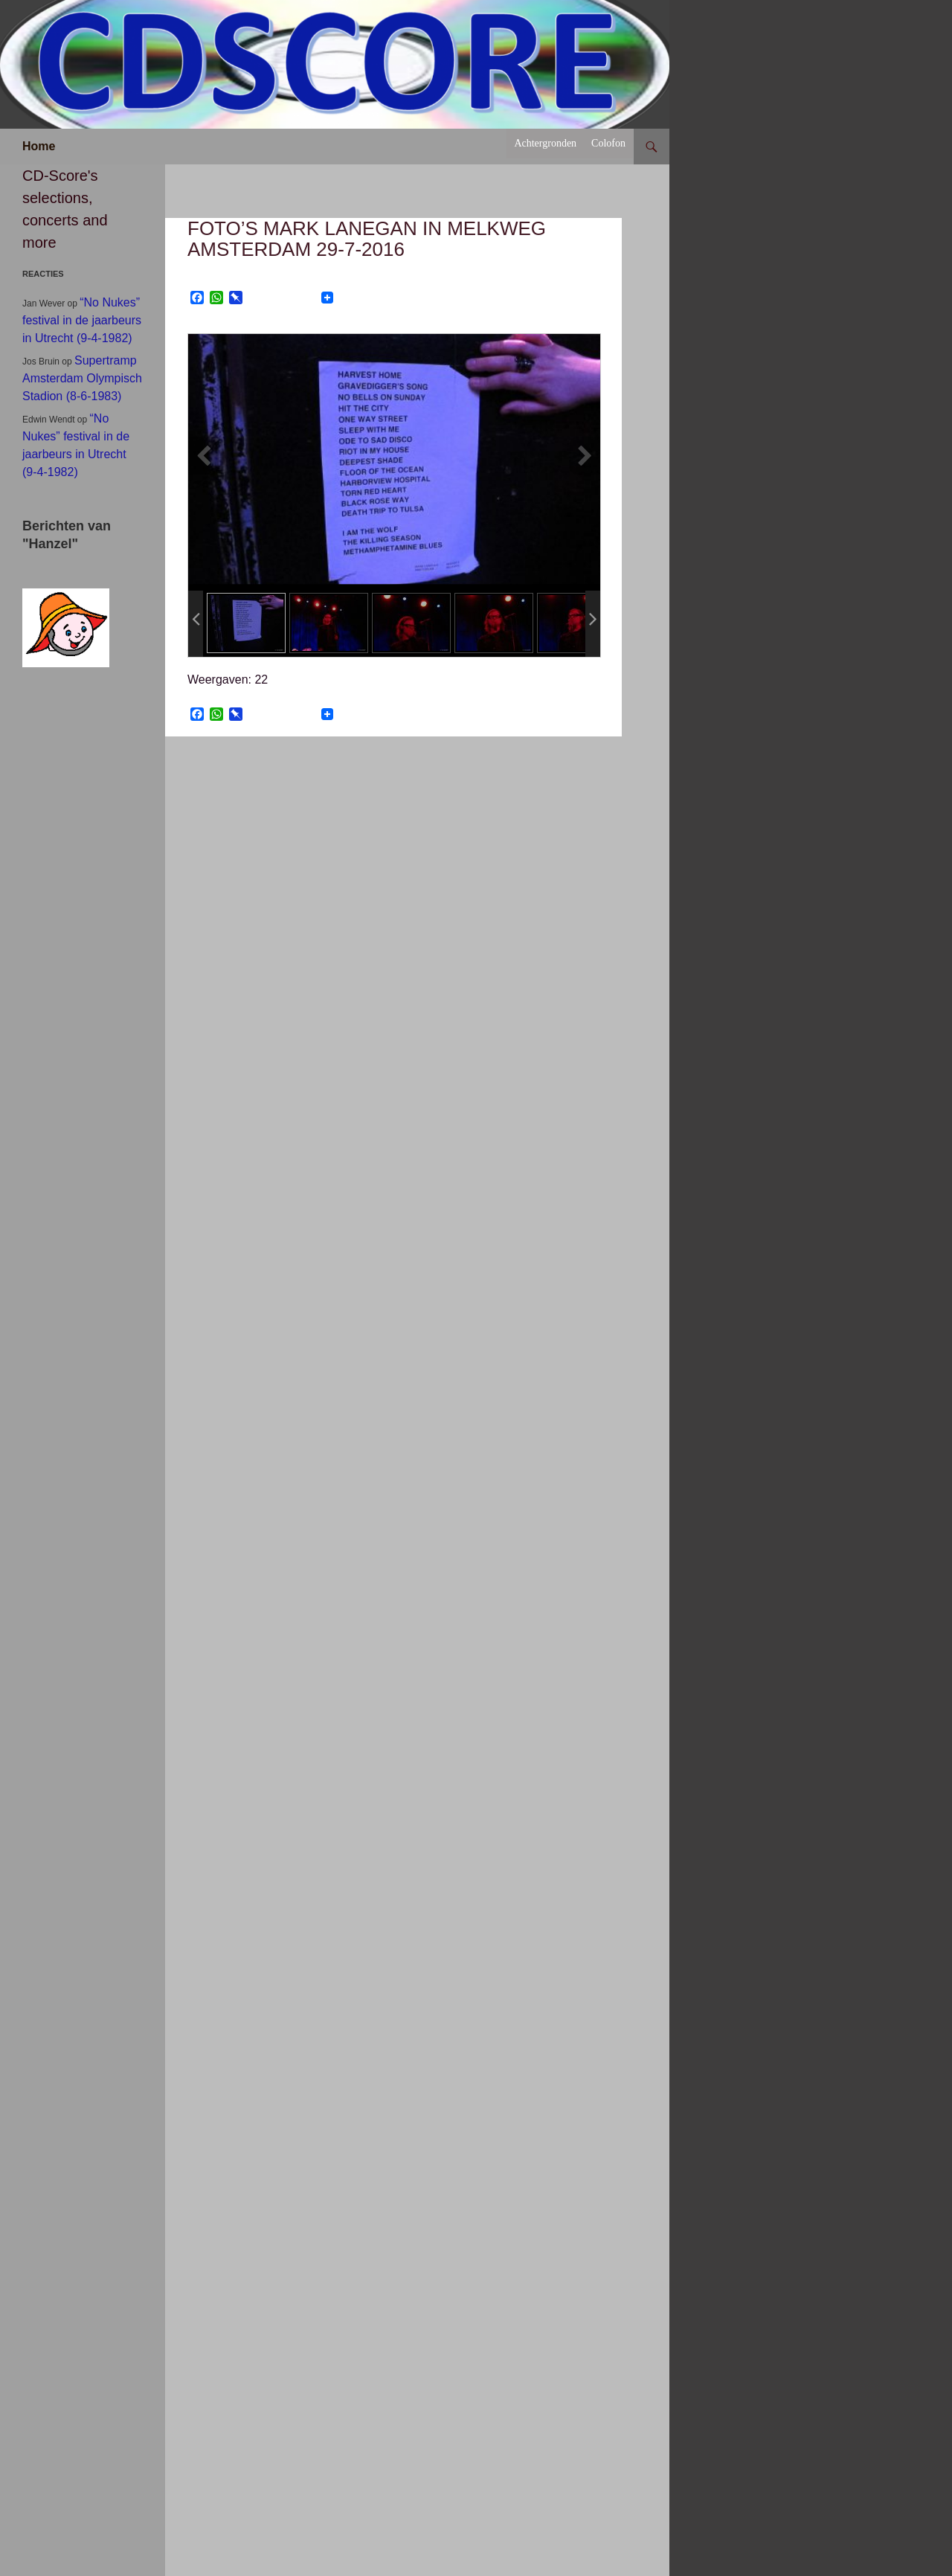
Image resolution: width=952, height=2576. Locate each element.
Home (38, 146)
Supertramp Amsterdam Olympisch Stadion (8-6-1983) (82, 378)
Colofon (608, 143)
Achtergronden (545, 143)
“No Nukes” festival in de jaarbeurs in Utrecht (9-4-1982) (81, 320)
